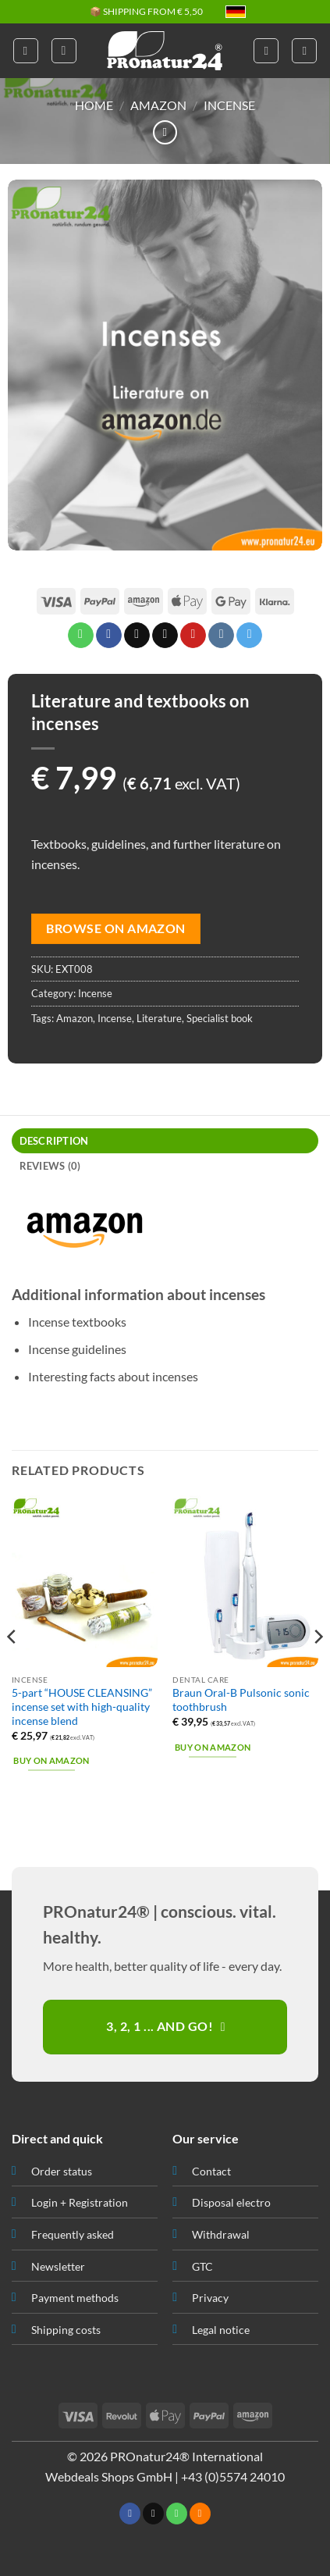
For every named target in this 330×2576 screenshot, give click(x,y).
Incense (229, 105)
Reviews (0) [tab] (50, 1166)
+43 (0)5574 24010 (233, 2476)
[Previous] (12, 1668)
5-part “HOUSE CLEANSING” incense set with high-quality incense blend (82, 1706)
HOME (94, 105)
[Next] (317, 1668)
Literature (159, 1018)
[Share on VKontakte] (221, 635)
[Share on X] (137, 635)
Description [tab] (54, 1141)
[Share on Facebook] (109, 635)
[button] (25, 50)
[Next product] (165, 132)
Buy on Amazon (51, 1760)
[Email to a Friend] (165, 635)
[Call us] (176, 2513)
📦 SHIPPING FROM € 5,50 (146, 12)
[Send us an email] (153, 2513)
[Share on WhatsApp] (81, 635)
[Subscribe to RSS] (200, 2513)
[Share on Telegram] (249, 635)
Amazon (158, 105)
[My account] (266, 50)
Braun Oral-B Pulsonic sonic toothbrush (241, 1700)
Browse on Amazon (115, 928)
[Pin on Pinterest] (193, 635)
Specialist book (219, 1018)
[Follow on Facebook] (129, 2513)
